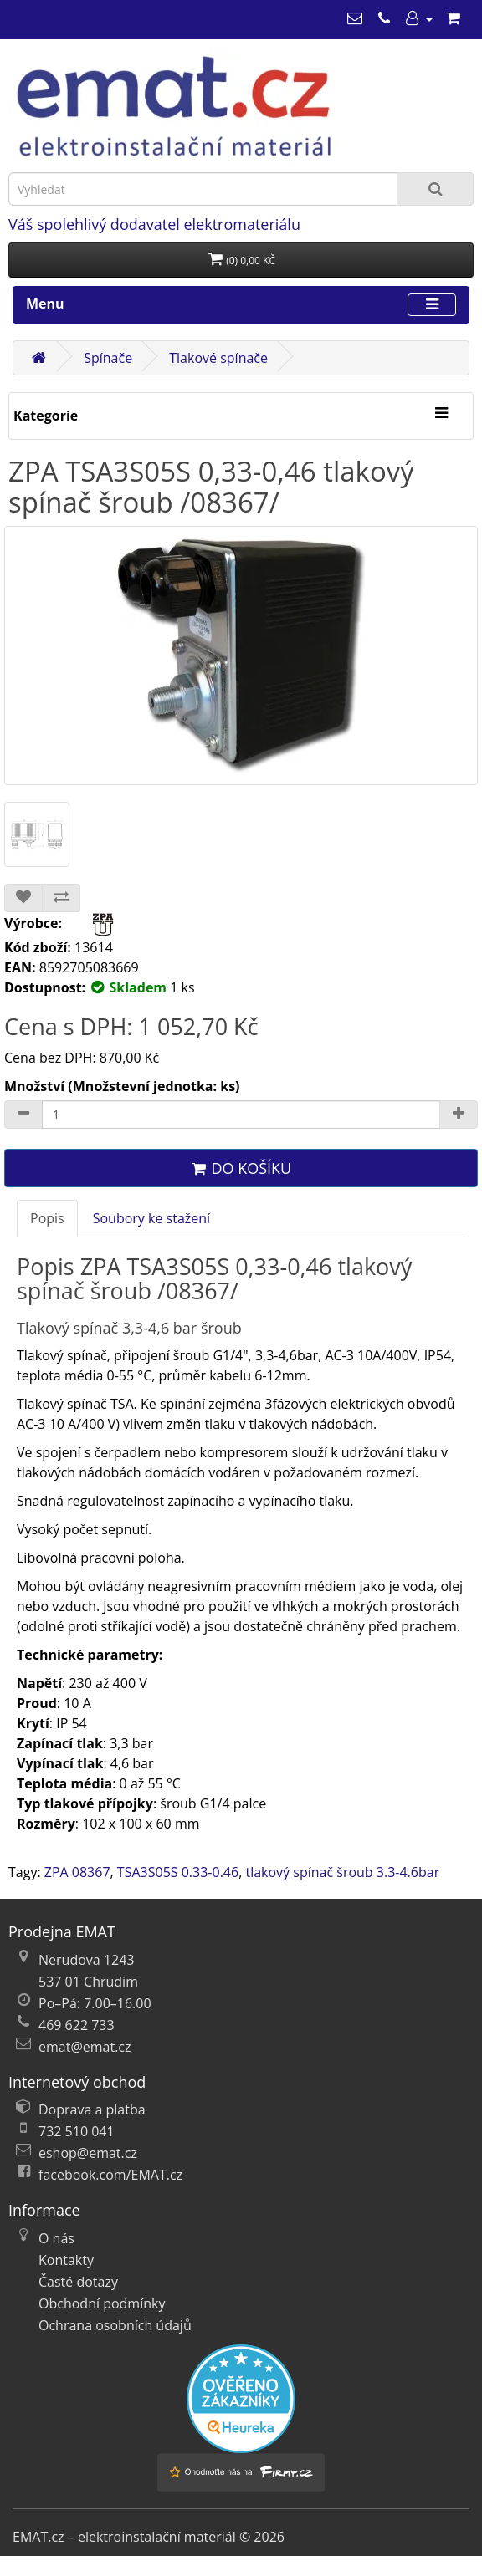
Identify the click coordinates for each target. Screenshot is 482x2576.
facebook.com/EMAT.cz (110, 2174)
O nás (56, 2238)
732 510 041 (76, 2131)
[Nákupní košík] (452, 18)
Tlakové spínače (218, 358)
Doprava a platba (92, 2109)
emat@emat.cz (84, 2047)
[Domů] (38, 358)
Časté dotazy (78, 2281)
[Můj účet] (418, 18)
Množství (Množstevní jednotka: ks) (122, 1086)
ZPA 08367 (77, 1872)
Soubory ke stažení (151, 1218)
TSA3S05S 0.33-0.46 (177, 1872)
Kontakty (66, 2260)
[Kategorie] (441, 414)
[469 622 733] (384, 18)
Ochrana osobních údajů (115, 2325)
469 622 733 (76, 2025)
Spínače (108, 358)
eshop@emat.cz (87, 2153)
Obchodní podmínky (101, 2303)
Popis (47, 1218)
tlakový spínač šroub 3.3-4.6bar (342, 1872)
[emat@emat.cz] (354, 18)
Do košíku (241, 1168)
